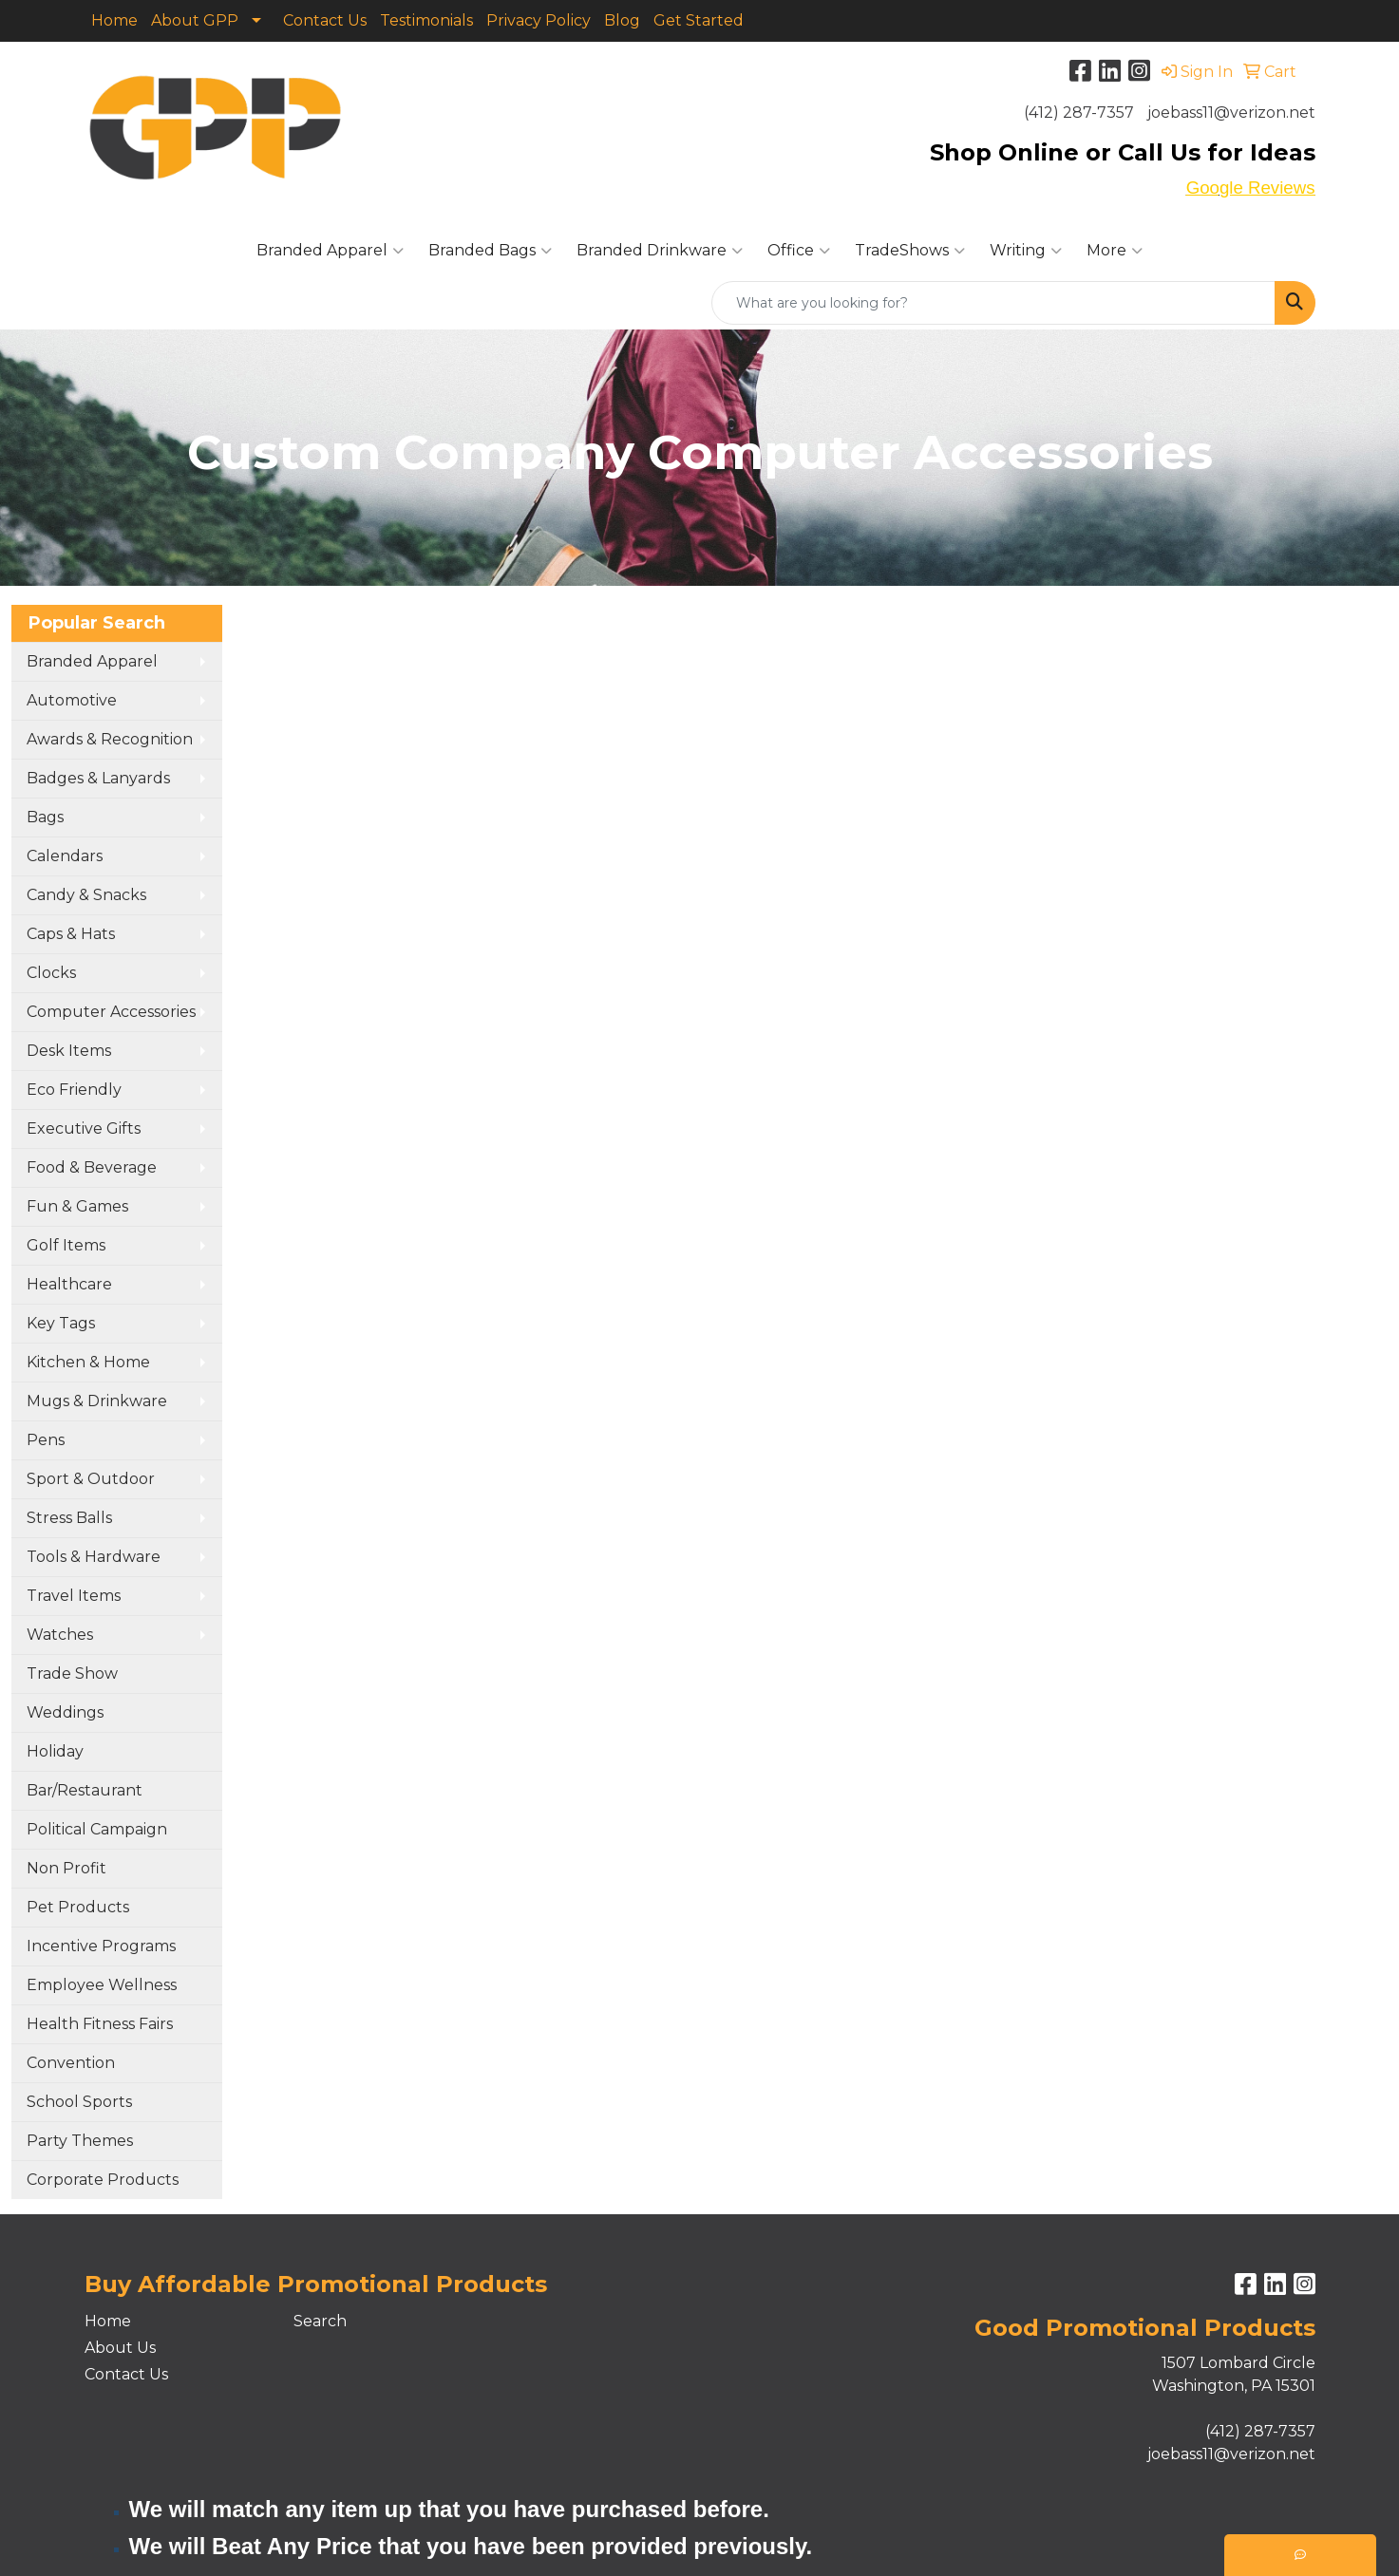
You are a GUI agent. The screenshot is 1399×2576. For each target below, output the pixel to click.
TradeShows (910, 250)
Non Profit (66, 1868)
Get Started (698, 20)
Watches (60, 1635)
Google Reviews (1250, 187)
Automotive (72, 700)
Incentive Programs (101, 1946)
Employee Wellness (102, 1985)
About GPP (194, 20)
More (1115, 250)
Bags (45, 817)
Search (320, 2321)
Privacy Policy (538, 20)
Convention (71, 2063)
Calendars (65, 856)
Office (798, 250)
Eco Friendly (74, 1090)
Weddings (65, 1712)
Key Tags (61, 1323)
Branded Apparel (330, 250)
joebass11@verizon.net (1231, 112)
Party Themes (80, 2141)
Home (114, 20)
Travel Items (74, 1596)
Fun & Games (77, 1206)
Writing (1026, 250)
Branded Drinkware (660, 250)
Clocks (51, 973)
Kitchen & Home (88, 1362)
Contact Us (325, 20)
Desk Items (69, 1051)
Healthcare (69, 1284)
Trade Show (72, 1673)
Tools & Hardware (94, 1557)
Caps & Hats (71, 934)
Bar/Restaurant (84, 1790)
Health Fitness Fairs (100, 2024)
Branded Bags (490, 250)
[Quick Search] (993, 303)
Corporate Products (103, 2180)
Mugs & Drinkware (97, 1401)
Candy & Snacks (86, 895)
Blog (622, 20)
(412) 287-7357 (1079, 112)
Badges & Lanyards (98, 778)
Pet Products (78, 1907)
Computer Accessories (111, 1012)
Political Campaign (97, 1829)
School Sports (79, 2102)
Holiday (55, 1751)
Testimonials (426, 20)
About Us (120, 2348)
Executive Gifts (84, 1128)
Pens (46, 1440)
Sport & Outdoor (91, 1479)
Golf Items (66, 1245)
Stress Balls (69, 1518)
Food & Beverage (92, 1167)
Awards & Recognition (110, 739)
